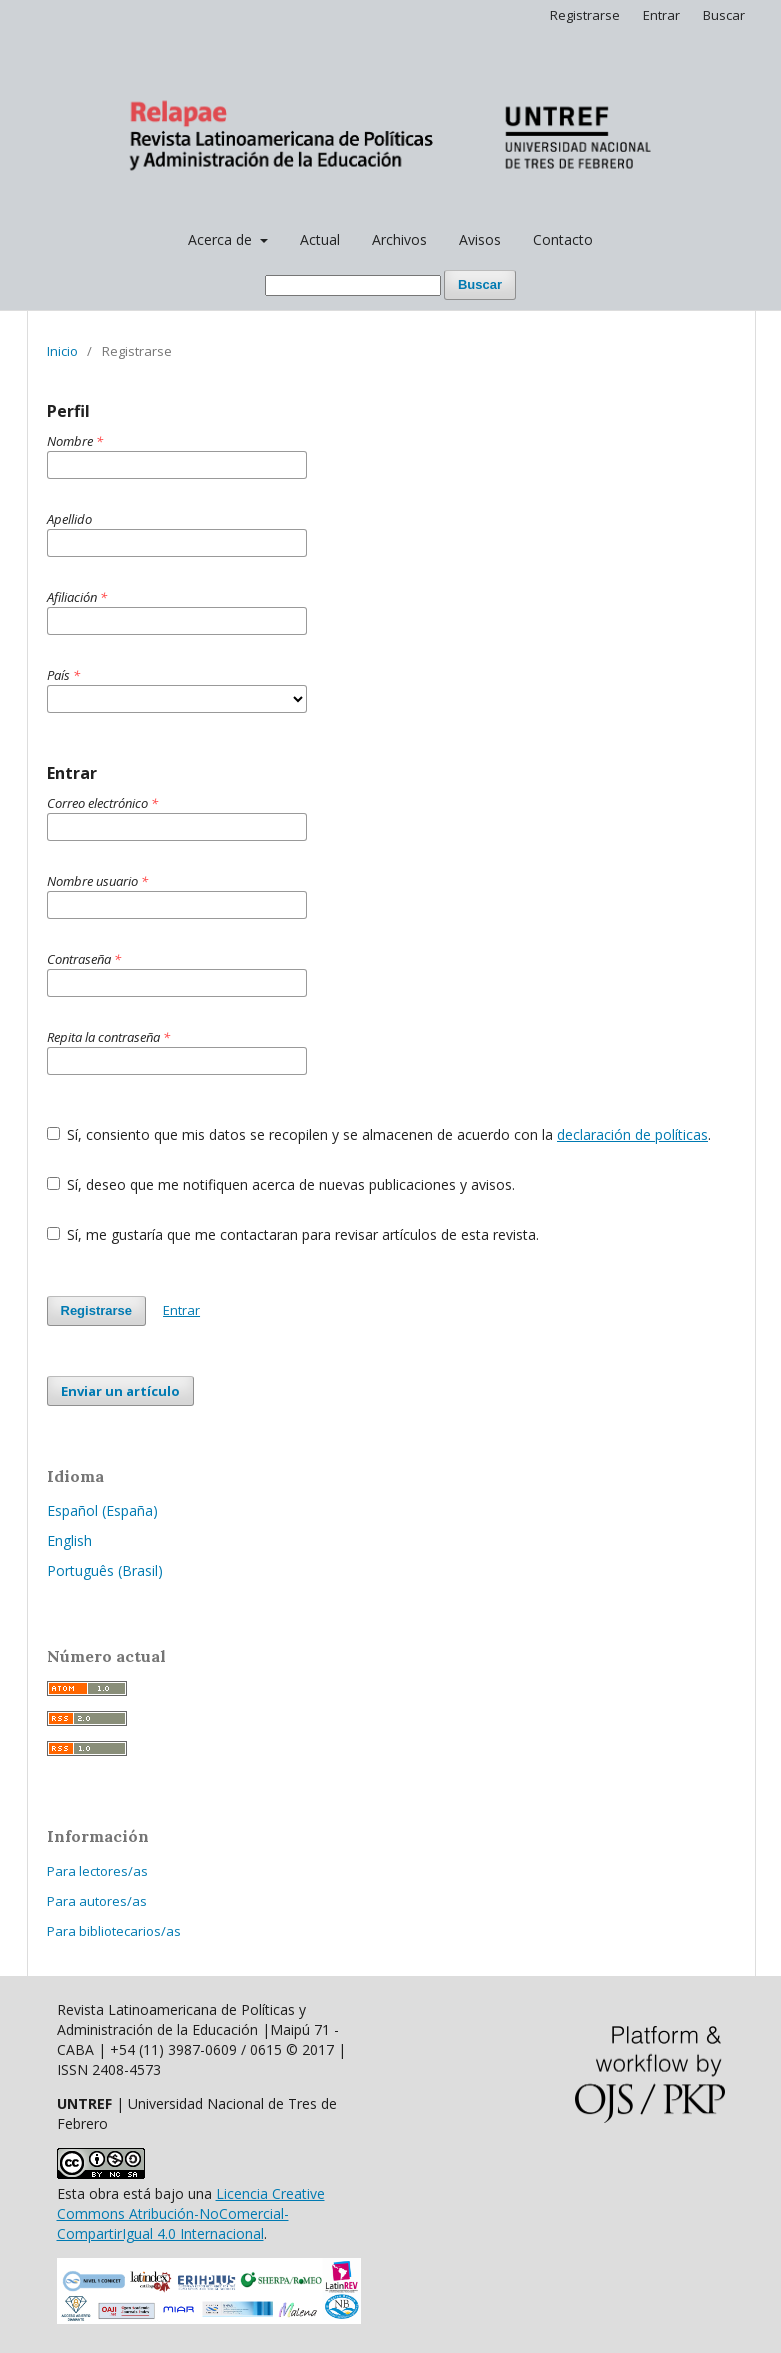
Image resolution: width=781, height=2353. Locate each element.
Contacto (563, 239)
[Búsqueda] (353, 285)
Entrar (661, 15)
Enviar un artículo (120, 1391)
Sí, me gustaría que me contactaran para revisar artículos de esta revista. (293, 1234)
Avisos (480, 239)
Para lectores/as (97, 1871)
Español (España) (102, 1510)
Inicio (62, 351)
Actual (320, 239)
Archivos (399, 239)
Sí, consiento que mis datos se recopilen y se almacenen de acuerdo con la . (379, 1134)
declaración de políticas (632, 1134)
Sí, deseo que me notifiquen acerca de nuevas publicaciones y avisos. (281, 1184)
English (69, 1540)
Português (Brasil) (105, 1570)
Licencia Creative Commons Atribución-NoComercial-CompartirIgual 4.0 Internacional (191, 2213)
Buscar (480, 284)
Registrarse (585, 15)
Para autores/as (97, 1901)
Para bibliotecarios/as (114, 1931)
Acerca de (222, 239)
